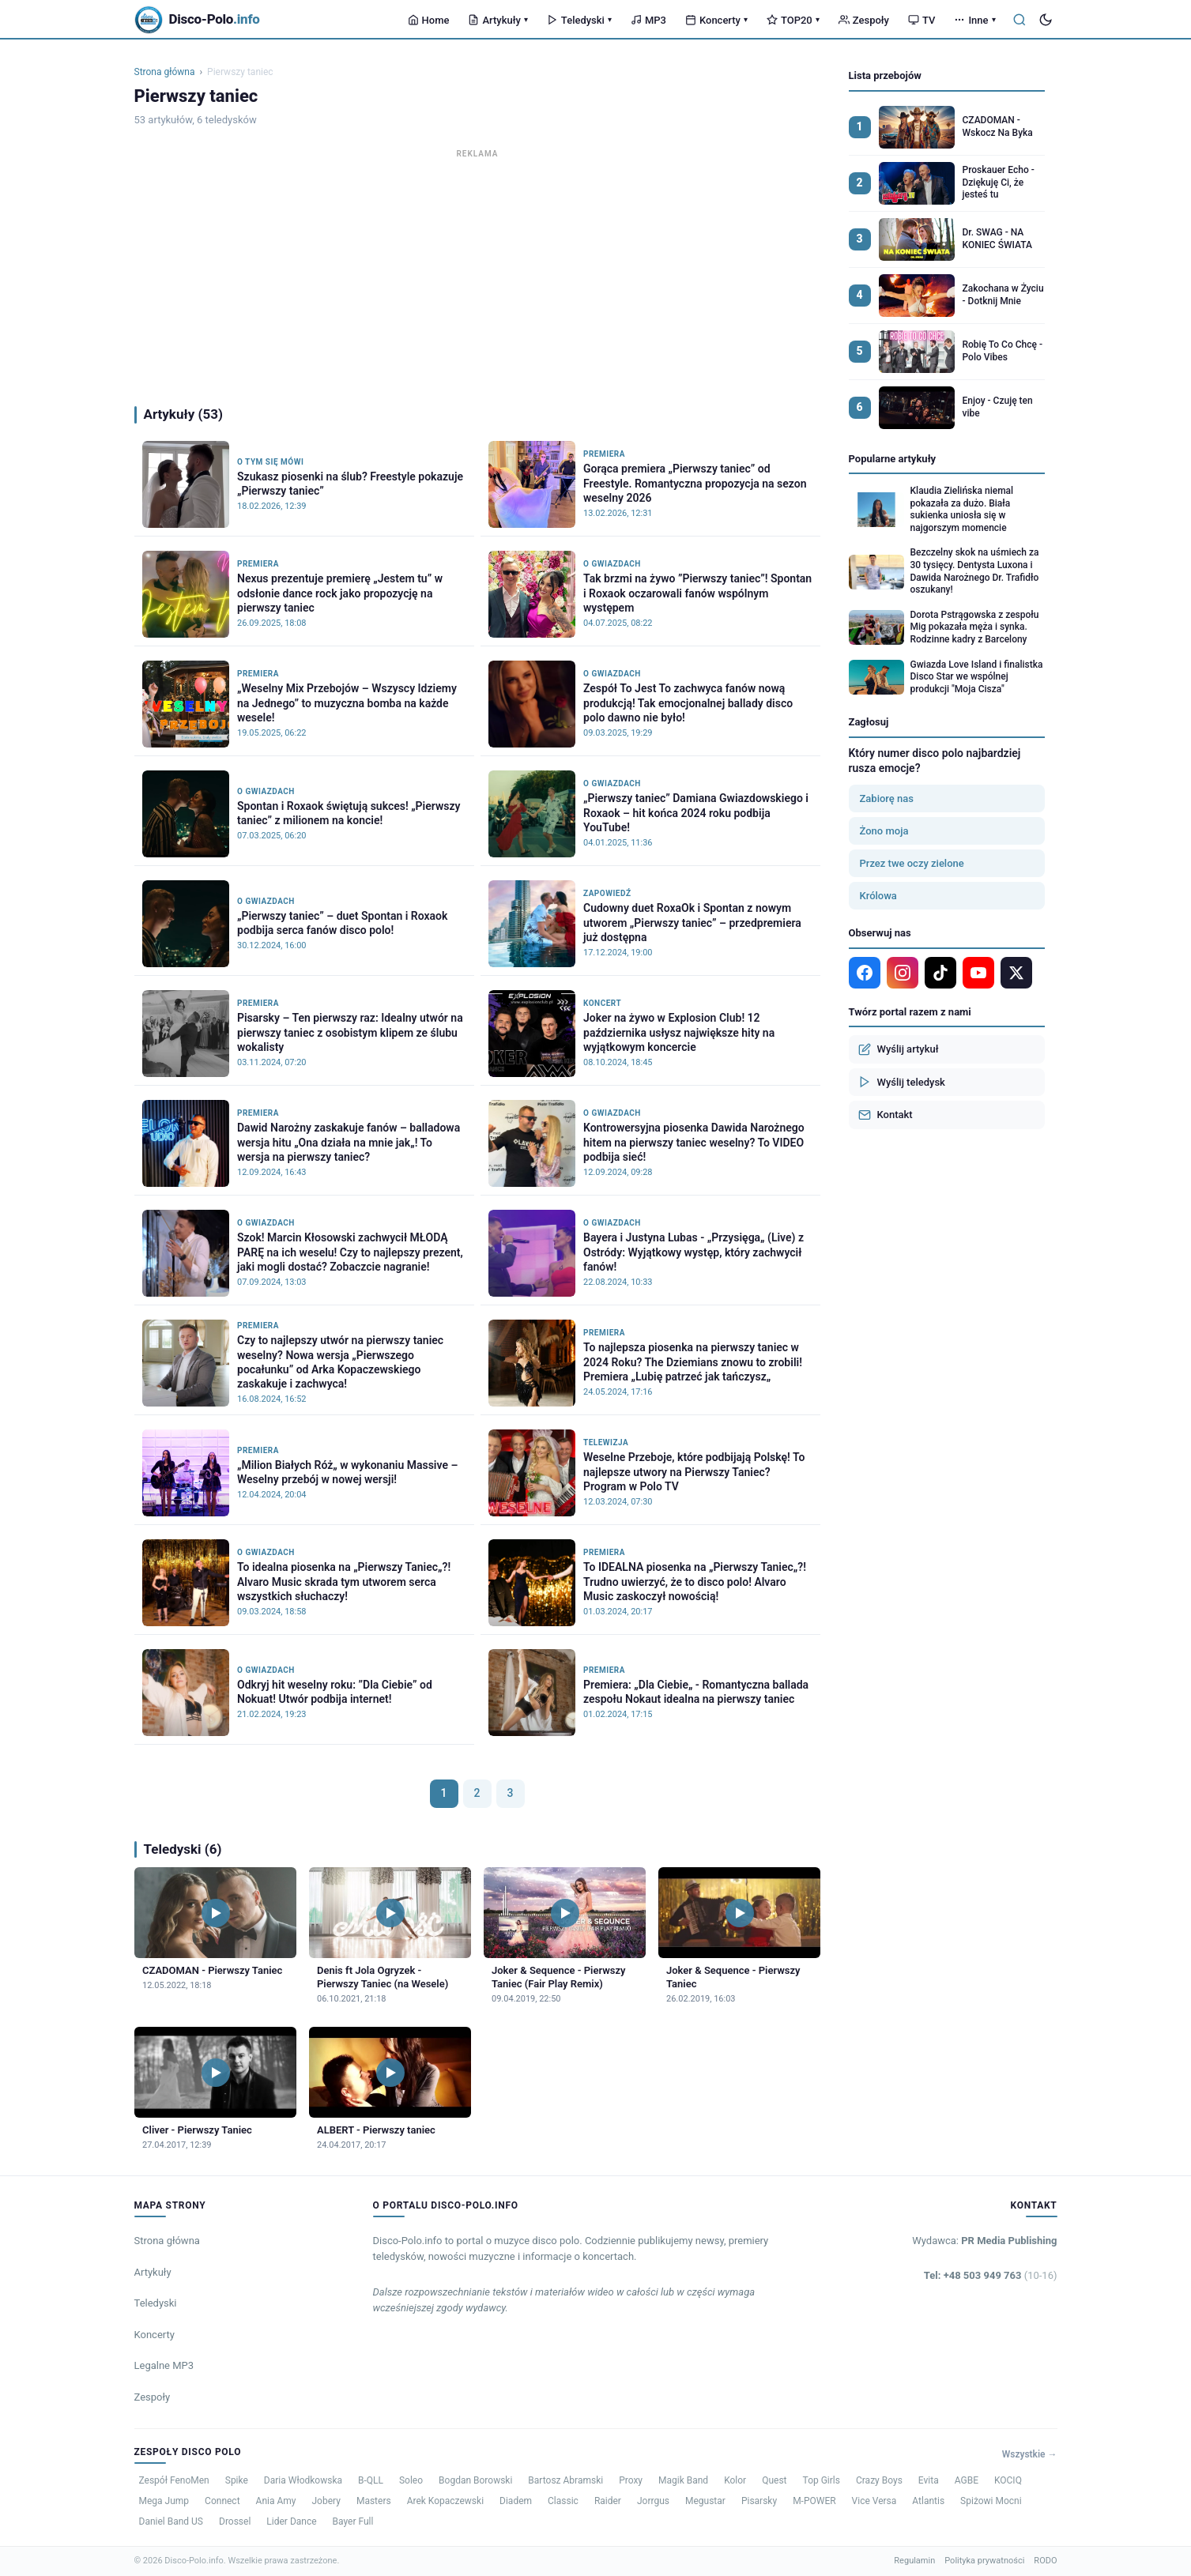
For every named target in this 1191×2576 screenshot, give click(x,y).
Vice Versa (874, 2500)
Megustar (705, 2500)
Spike (236, 2480)
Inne (974, 20)
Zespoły (864, 20)
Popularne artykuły (893, 459)
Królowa (878, 896)
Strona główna (164, 71)
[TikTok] (940, 973)
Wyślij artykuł (898, 1049)
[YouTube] (978, 973)
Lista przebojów (885, 75)
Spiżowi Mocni (991, 2500)
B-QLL (370, 2480)
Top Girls (821, 2480)
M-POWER (814, 2500)
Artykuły (497, 20)
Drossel (235, 2521)
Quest (774, 2480)
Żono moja (884, 831)
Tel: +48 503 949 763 (990, 2275)
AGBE (966, 2480)
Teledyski (579, 20)
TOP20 (793, 20)
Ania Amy (276, 2500)
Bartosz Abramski (565, 2480)
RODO (1045, 2560)
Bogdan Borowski (475, 2480)
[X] (1016, 973)
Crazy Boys (879, 2480)
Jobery (325, 2500)
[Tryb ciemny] (1045, 19)
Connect (222, 2500)
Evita (928, 2480)
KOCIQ (1008, 2480)
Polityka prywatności (984, 2560)
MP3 (648, 20)
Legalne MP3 (164, 2365)
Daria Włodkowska (303, 2480)
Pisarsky (759, 2500)
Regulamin (914, 2560)
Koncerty (716, 20)
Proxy (631, 2480)
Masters (373, 2500)
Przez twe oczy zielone (912, 863)
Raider (607, 2500)
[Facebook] (864, 973)
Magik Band (683, 2480)
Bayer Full (353, 2521)
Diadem (515, 2500)
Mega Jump (164, 2500)
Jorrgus (653, 2500)
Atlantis (928, 2500)
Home (429, 20)
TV (921, 20)
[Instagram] (902, 973)
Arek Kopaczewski (445, 2500)
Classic (563, 2500)
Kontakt (885, 1115)
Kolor (735, 2480)
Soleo (411, 2480)
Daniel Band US (171, 2521)
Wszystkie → (1029, 2454)
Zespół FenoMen (174, 2480)
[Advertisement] (477, 273)
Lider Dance (291, 2521)
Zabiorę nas (887, 798)
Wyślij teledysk (901, 1081)
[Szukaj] (1019, 20)
